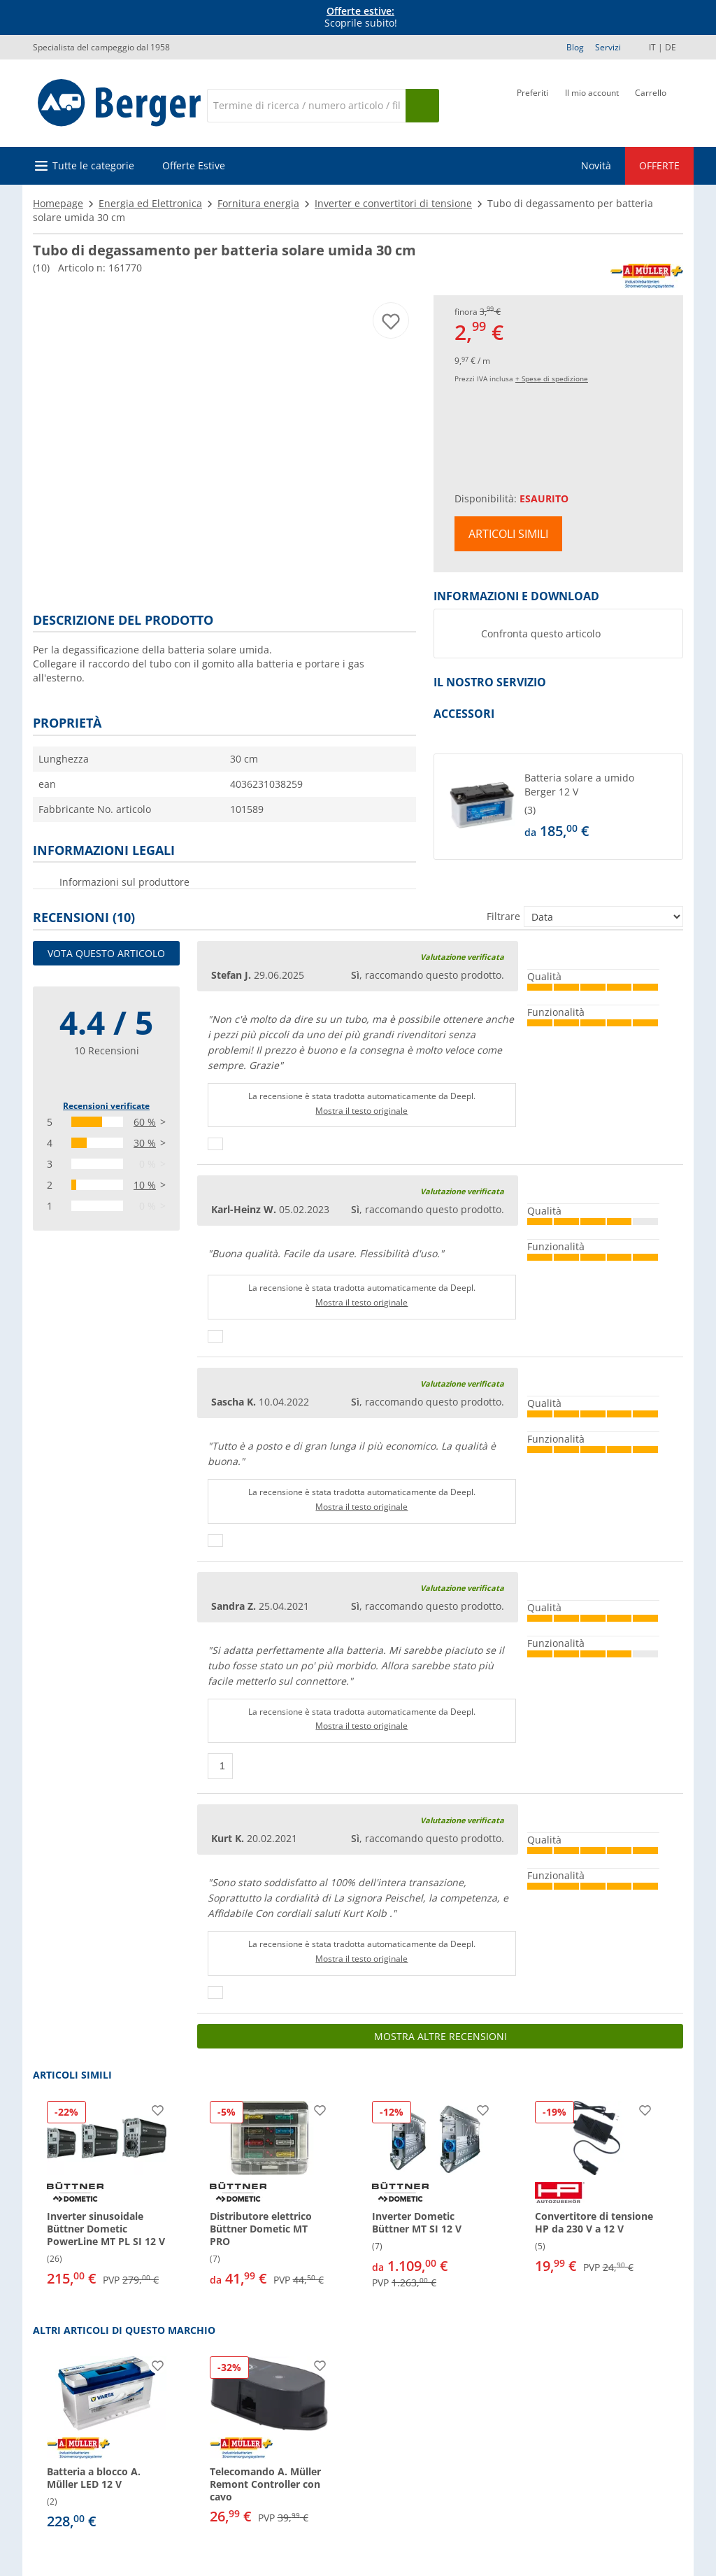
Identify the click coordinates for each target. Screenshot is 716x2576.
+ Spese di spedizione (551, 378)
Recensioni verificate (106, 1106)
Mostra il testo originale (361, 1111)
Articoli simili (508, 534)
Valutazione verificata (462, 956)
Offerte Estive (193, 165)
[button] (558, 806)
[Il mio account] (592, 104)
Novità (596, 165)
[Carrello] (650, 104)
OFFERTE (659, 165)
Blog (575, 47)
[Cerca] (306, 105)
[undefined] (600, 806)
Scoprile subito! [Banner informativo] (360, 17)
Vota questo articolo (106, 953)
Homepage (58, 203)
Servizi (608, 47)
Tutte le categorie (93, 165)
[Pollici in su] (215, 1144)
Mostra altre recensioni (440, 2036)
